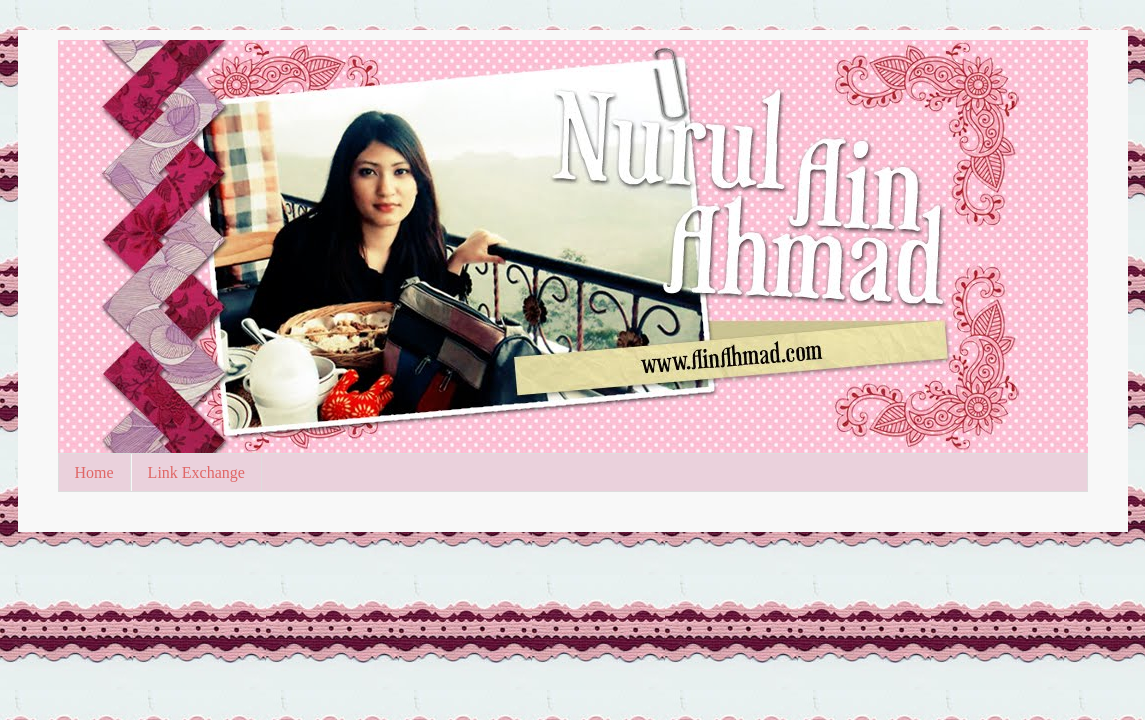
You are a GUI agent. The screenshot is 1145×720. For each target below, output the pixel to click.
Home (94, 472)
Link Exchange (196, 472)
